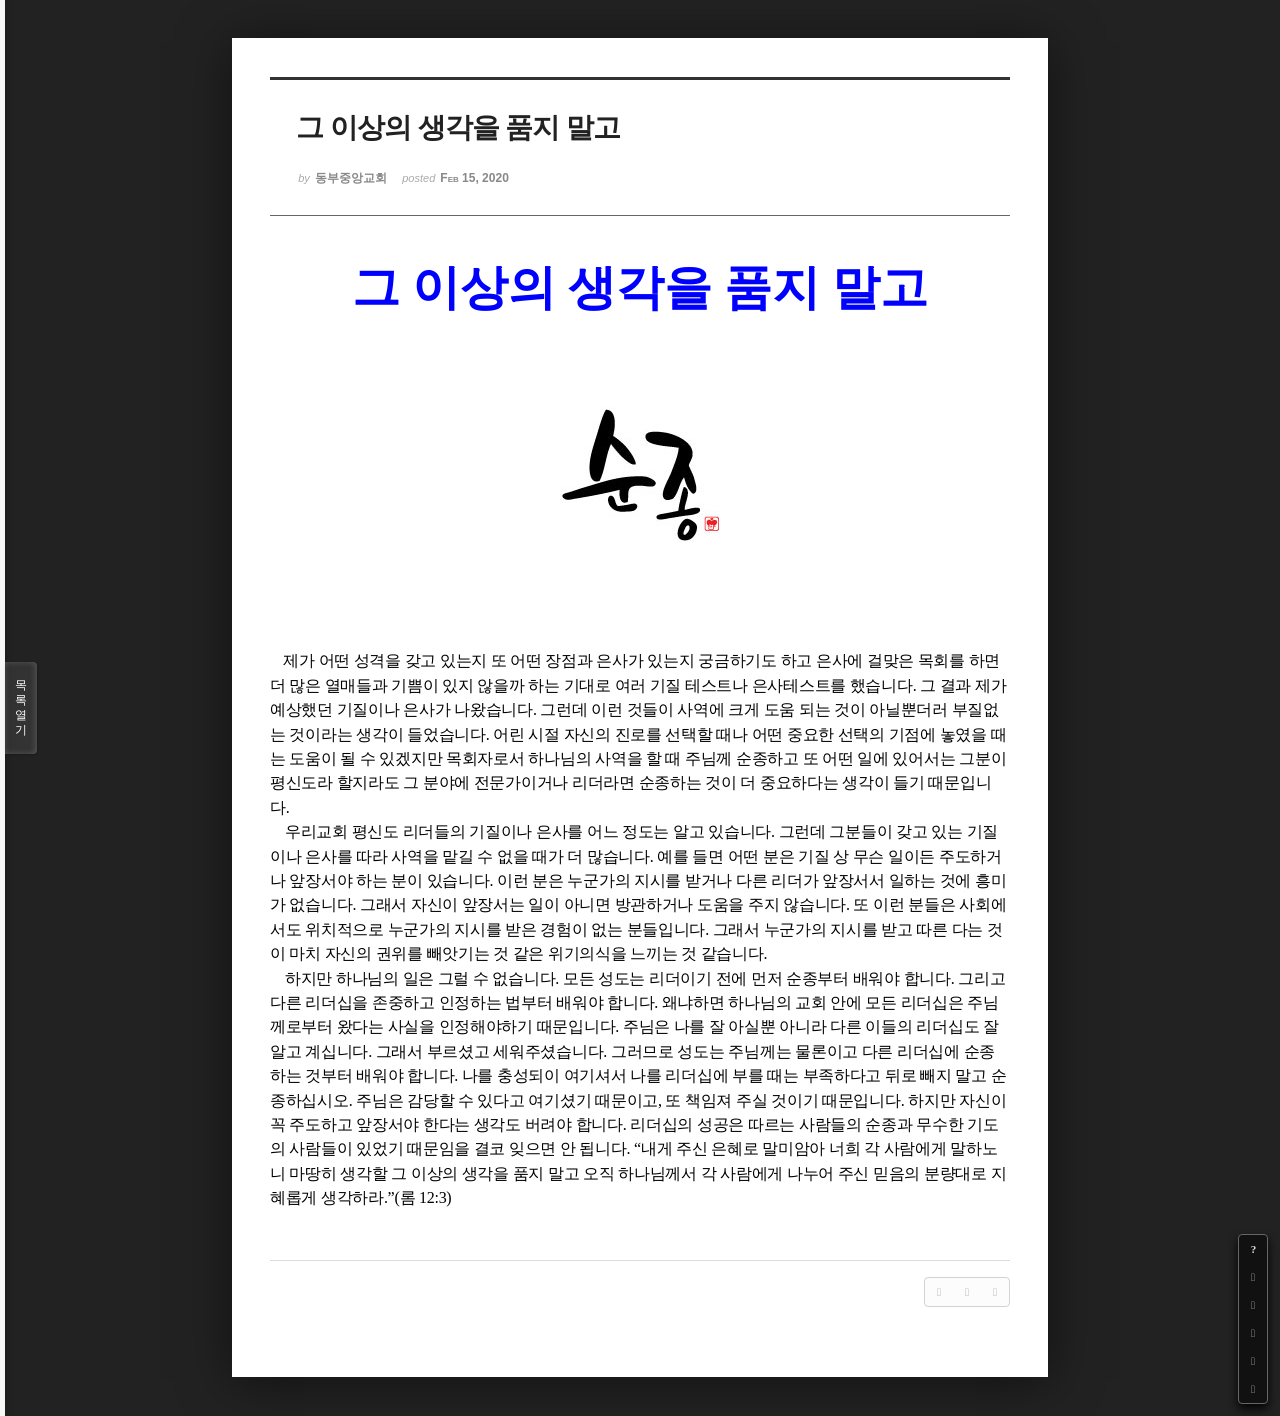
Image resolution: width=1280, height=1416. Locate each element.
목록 (21, 708)
